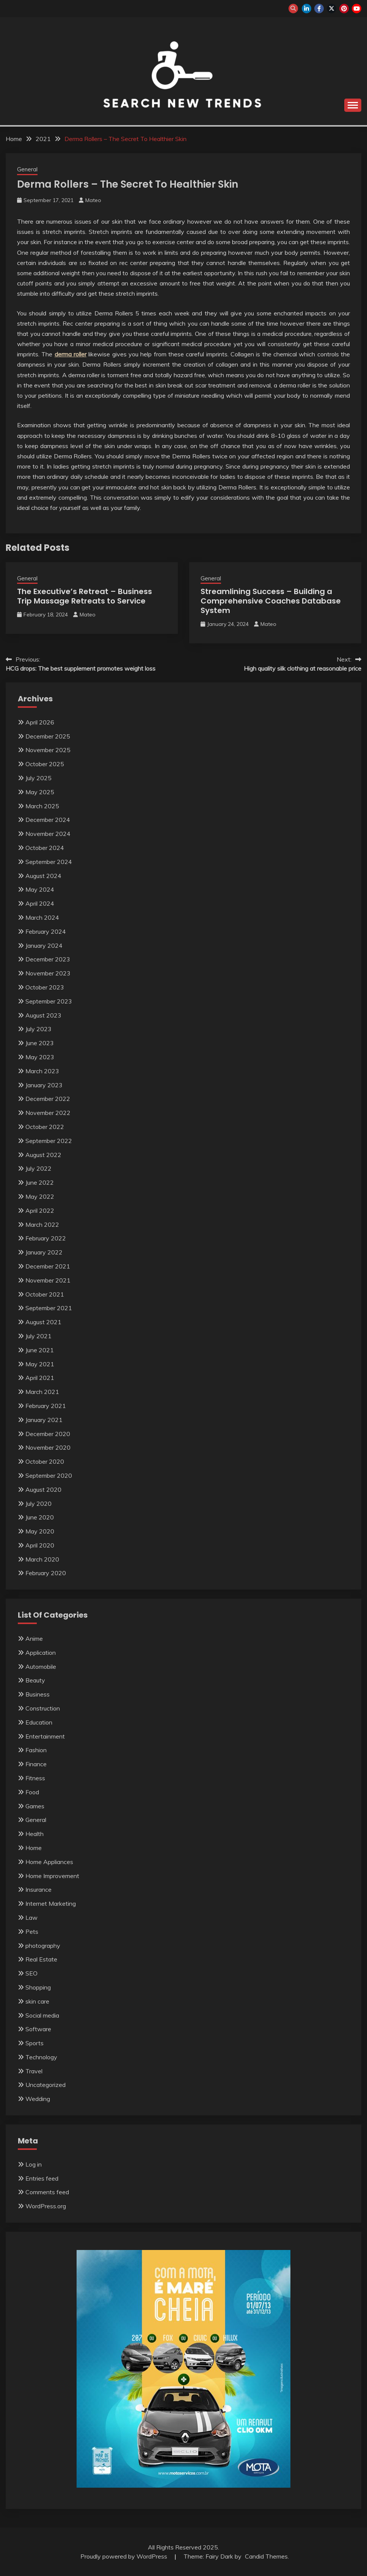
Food (32, 1792)
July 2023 (38, 1029)
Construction (42, 1708)
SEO (31, 1973)
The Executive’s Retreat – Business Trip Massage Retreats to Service (84, 596)
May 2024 (39, 889)
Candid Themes (266, 2556)
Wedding (37, 2099)
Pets (31, 1931)
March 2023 (42, 1071)
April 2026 (39, 722)
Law (31, 1917)
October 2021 (44, 1294)
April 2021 (39, 1377)
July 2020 (38, 1503)
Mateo (93, 200)
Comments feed (47, 2192)
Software (38, 2029)
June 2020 (39, 1517)
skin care (37, 2001)
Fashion (36, 1750)
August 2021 (43, 1322)
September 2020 (48, 1475)
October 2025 (44, 764)
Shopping (38, 1987)
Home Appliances (49, 1862)
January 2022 (44, 1252)
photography (42, 1945)
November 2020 (48, 1447)
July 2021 (38, 1336)
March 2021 (42, 1391)
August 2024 (43, 876)
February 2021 (45, 1406)
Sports (34, 2043)
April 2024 (39, 903)
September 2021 (48, 1308)
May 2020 (39, 1531)
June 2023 (39, 1043)
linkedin (306, 8)
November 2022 (48, 1112)
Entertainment (45, 1736)
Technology (41, 2057)
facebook (319, 8)
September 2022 (48, 1141)
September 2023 (48, 1001)
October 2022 (44, 1126)
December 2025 (47, 736)
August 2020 (43, 1489)
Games (34, 1806)
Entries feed (41, 2178)
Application (40, 1652)
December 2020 (47, 1434)
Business (37, 1694)
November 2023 (48, 973)
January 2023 (44, 1085)
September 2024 (48, 861)
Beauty (35, 1680)
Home (33, 1848)
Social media (42, 2015)
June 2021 (39, 1350)
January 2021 (44, 1420)
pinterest (344, 8)
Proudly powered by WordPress (124, 2556)
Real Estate (41, 1959)
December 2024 (47, 819)
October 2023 (44, 987)
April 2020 (39, 1545)
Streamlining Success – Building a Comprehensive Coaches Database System (271, 601)
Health (34, 1834)
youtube (356, 8)
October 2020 (44, 1461)
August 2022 (43, 1155)
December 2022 (47, 1098)
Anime (34, 1638)
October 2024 (44, 847)
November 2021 (48, 1280)
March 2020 (42, 1559)
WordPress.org (45, 2206)
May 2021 (39, 1364)
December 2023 (47, 959)
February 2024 (45, 931)
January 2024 (44, 945)
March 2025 (42, 806)
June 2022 (39, 1182)
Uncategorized (45, 2084)
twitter (331, 8)
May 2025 (39, 792)
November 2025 (48, 750)
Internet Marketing (50, 1903)
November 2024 (48, 833)
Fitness (35, 1778)
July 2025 (38, 778)
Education (38, 1722)
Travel (33, 2071)
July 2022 (38, 1168)
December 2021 (47, 1266)
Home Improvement (52, 1876)
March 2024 (42, 917)
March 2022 (42, 1224)
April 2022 (39, 1210)
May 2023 (39, 1057)
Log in (33, 2164)
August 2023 (43, 1015)
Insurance (38, 1889)
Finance (36, 1764)
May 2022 (39, 1196)
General (27, 169)
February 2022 (45, 1238)
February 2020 (45, 1573)
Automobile (40, 1666)
